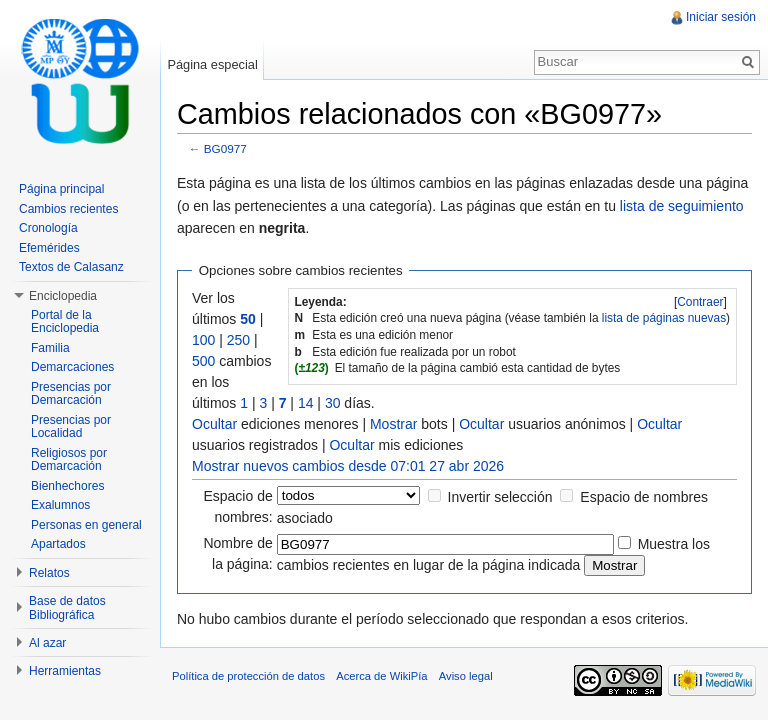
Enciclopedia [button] (63, 296)
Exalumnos (60, 505)
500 (203, 361)
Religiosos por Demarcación (69, 460)
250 (238, 340)
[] (700, 302)
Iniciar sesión (721, 17)
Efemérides (49, 248)
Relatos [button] (49, 573)
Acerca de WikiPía (381, 676)
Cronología (48, 228)
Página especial (212, 64)
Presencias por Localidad (71, 427)
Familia (50, 348)
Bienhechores (67, 486)
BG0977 (225, 148)
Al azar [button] (47, 643)
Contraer (700, 302)
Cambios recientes (68, 209)
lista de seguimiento (682, 206)
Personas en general (86, 525)
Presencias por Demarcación (71, 394)
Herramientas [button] (65, 671)
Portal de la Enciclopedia (65, 322)
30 (333, 403)
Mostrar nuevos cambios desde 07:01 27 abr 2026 (348, 466)
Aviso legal (466, 676)
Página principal (61, 189)
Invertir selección (500, 497)
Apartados (58, 544)
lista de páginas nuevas (664, 318)
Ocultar (214, 424)
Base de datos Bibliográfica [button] (67, 608)
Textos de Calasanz (71, 267)
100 (203, 340)
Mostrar (393, 424)
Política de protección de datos (248, 676)
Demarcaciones (72, 367)
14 (306, 403)
